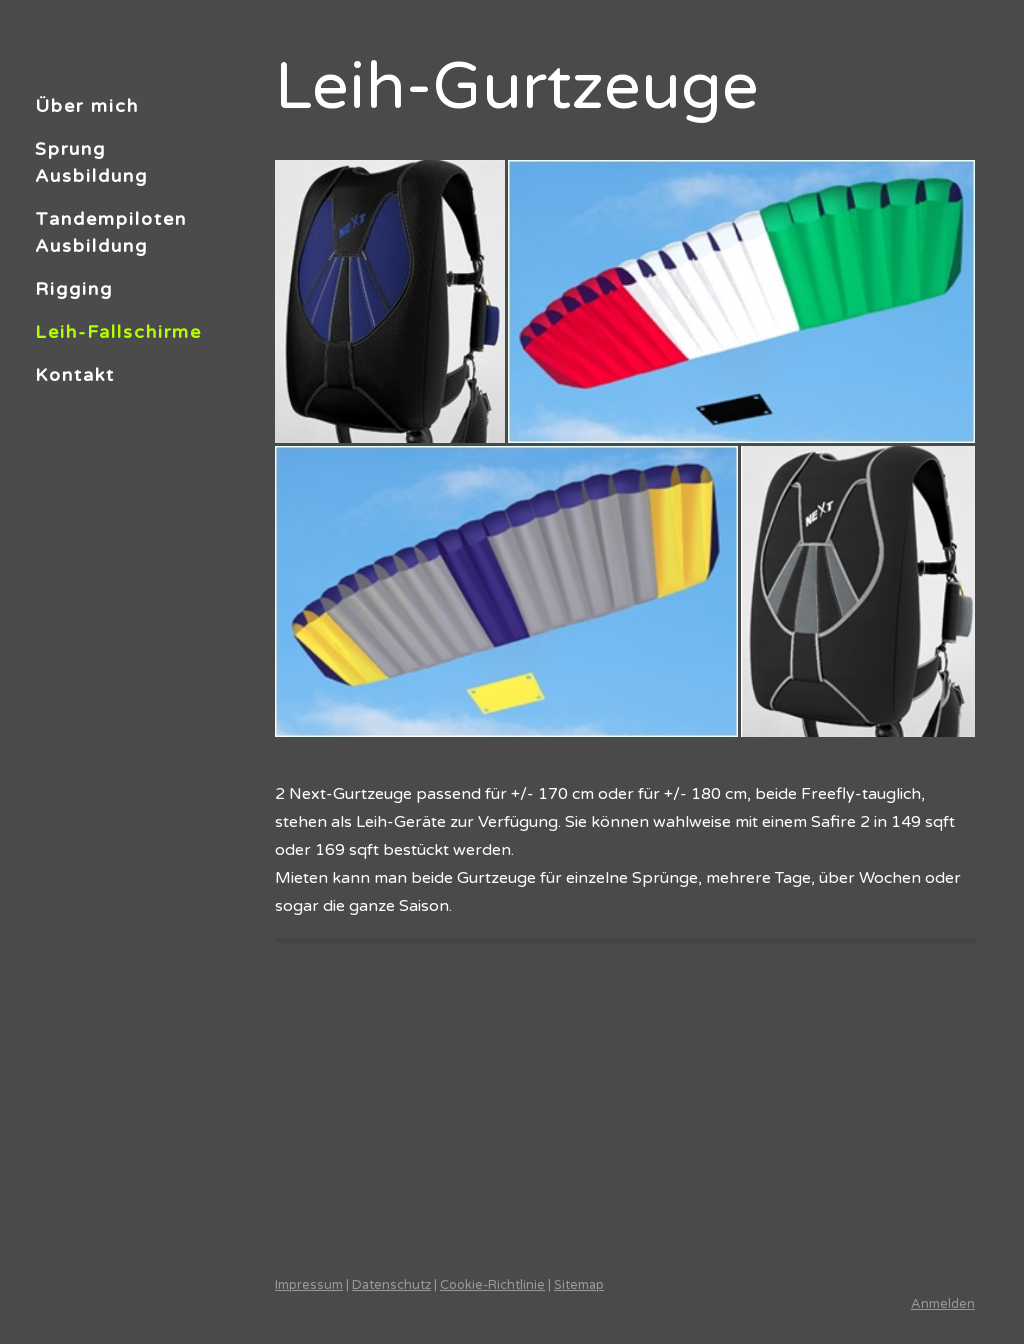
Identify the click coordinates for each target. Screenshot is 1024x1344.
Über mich (87, 106)
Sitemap (579, 1285)
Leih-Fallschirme (118, 332)
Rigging (74, 289)
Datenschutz (391, 1285)
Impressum (309, 1285)
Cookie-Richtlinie (492, 1285)
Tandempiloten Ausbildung (111, 232)
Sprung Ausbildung (91, 162)
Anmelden (943, 1304)
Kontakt (75, 375)
